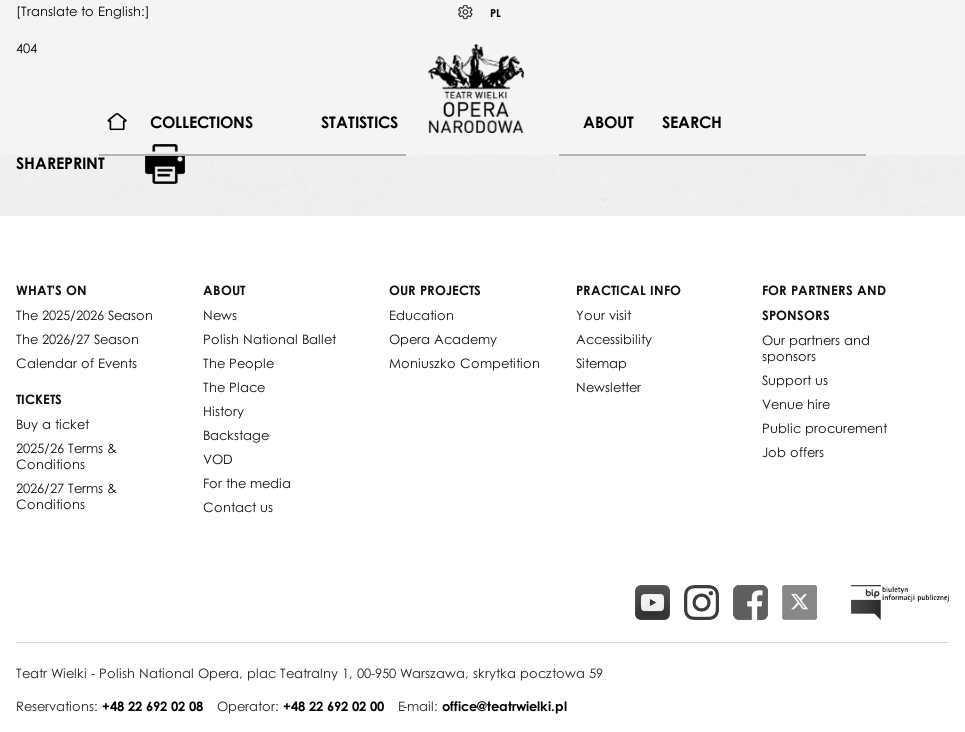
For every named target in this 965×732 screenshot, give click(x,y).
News (220, 315)
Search (692, 122)
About (608, 122)
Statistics (359, 122)
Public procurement (824, 428)
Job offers (793, 452)
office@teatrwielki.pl (504, 706)
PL (495, 12)
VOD (218, 459)
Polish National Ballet (269, 339)
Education (421, 315)
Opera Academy (443, 339)
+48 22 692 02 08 (152, 706)
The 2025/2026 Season (84, 315)
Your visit (603, 315)
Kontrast (466, 12)
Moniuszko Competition (464, 363)
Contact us (238, 507)
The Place (234, 387)
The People (238, 363)
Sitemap (601, 363)
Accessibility (614, 339)
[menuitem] (117, 122)
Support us (795, 380)
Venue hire (796, 404)
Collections (201, 122)
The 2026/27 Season (77, 339)
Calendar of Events (76, 363)
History (223, 411)
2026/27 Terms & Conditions (66, 496)
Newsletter (608, 387)
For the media (247, 483)
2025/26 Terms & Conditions (66, 456)
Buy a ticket (52, 424)
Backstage (236, 435)
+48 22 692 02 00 (333, 706)
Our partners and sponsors (816, 348)
